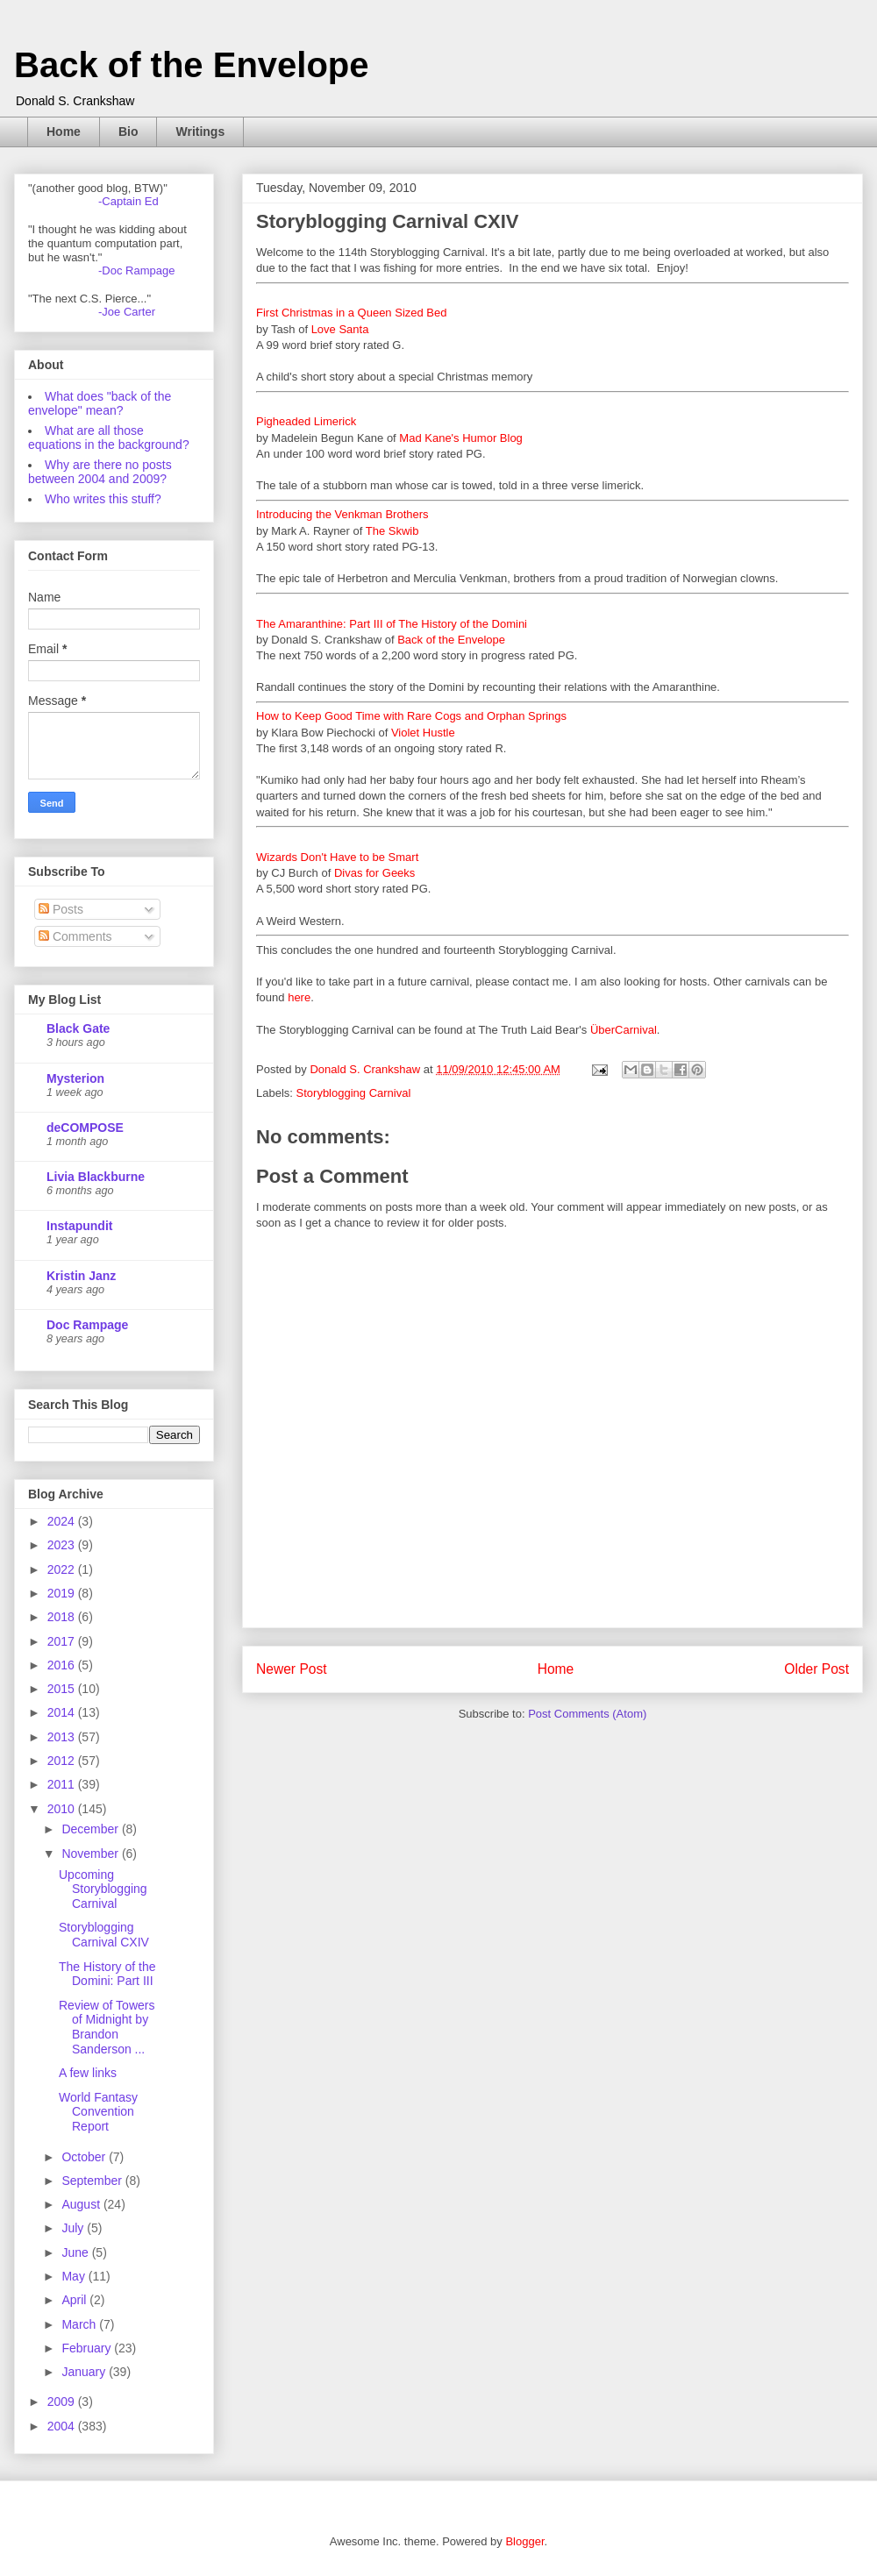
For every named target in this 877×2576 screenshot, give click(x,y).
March (80, 2324)
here (299, 997)
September (93, 2181)
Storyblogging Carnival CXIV (104, 1934)
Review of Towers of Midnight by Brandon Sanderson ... (106, 2027)
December (91, 1829)
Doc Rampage (87, 1325)
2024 (62, 1521)
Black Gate (78, 1028)
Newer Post (291, 1669)
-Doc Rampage (136, 270)
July (74, 2228)
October (85, 2157)
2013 (62, 1737)
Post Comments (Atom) (587, 1713)
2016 (62, 1665)
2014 (62, 1712)
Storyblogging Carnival (353, 1092)
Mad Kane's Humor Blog (461, 438)
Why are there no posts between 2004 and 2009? (100, 472)
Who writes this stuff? (103, 499)
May (74, 2276)
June (76, 2252)
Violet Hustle (423, 732)
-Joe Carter (126, 311)
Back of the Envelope (191, 65)
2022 (62, 1569)
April (75, 2300)
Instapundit (79, 1226)
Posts (61, 909)
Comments (75, 936)
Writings (200, 132)
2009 (62, 2402)
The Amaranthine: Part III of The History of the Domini (391, 623)
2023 (62, 1545)
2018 (62, 1617)
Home (63, 132)
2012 (62, 1761)
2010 (62, 1809)
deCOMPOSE (85, 1128)
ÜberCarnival (623, 1029)
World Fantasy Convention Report (98, 2112)
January (85, 2372)
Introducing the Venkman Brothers (342, 514)
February (87, 2348)
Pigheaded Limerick (306, 421)
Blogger (524, 2541)
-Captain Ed (128, 201)
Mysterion (75, 1078)
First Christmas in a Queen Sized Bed (351, 312)
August (82, 2204)
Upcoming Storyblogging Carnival (103, 1889)
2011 (62, 1784)
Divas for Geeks (374, 872)
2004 (62, 2426)
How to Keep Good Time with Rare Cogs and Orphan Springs (411, 715)
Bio (128, 132)
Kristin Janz (81, 1276)
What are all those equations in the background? (108, 437)
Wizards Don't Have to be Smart (337, 857)
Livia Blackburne (95, 1177)
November (91, 1854)
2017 (62, 1641)
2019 (62, 1593)
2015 (62, 1689)
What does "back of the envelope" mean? (99, 403)
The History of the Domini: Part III (107, 1974)
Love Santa (340, 329)
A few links (88, 2073)
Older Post (816, 1669)
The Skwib (392, 530)
